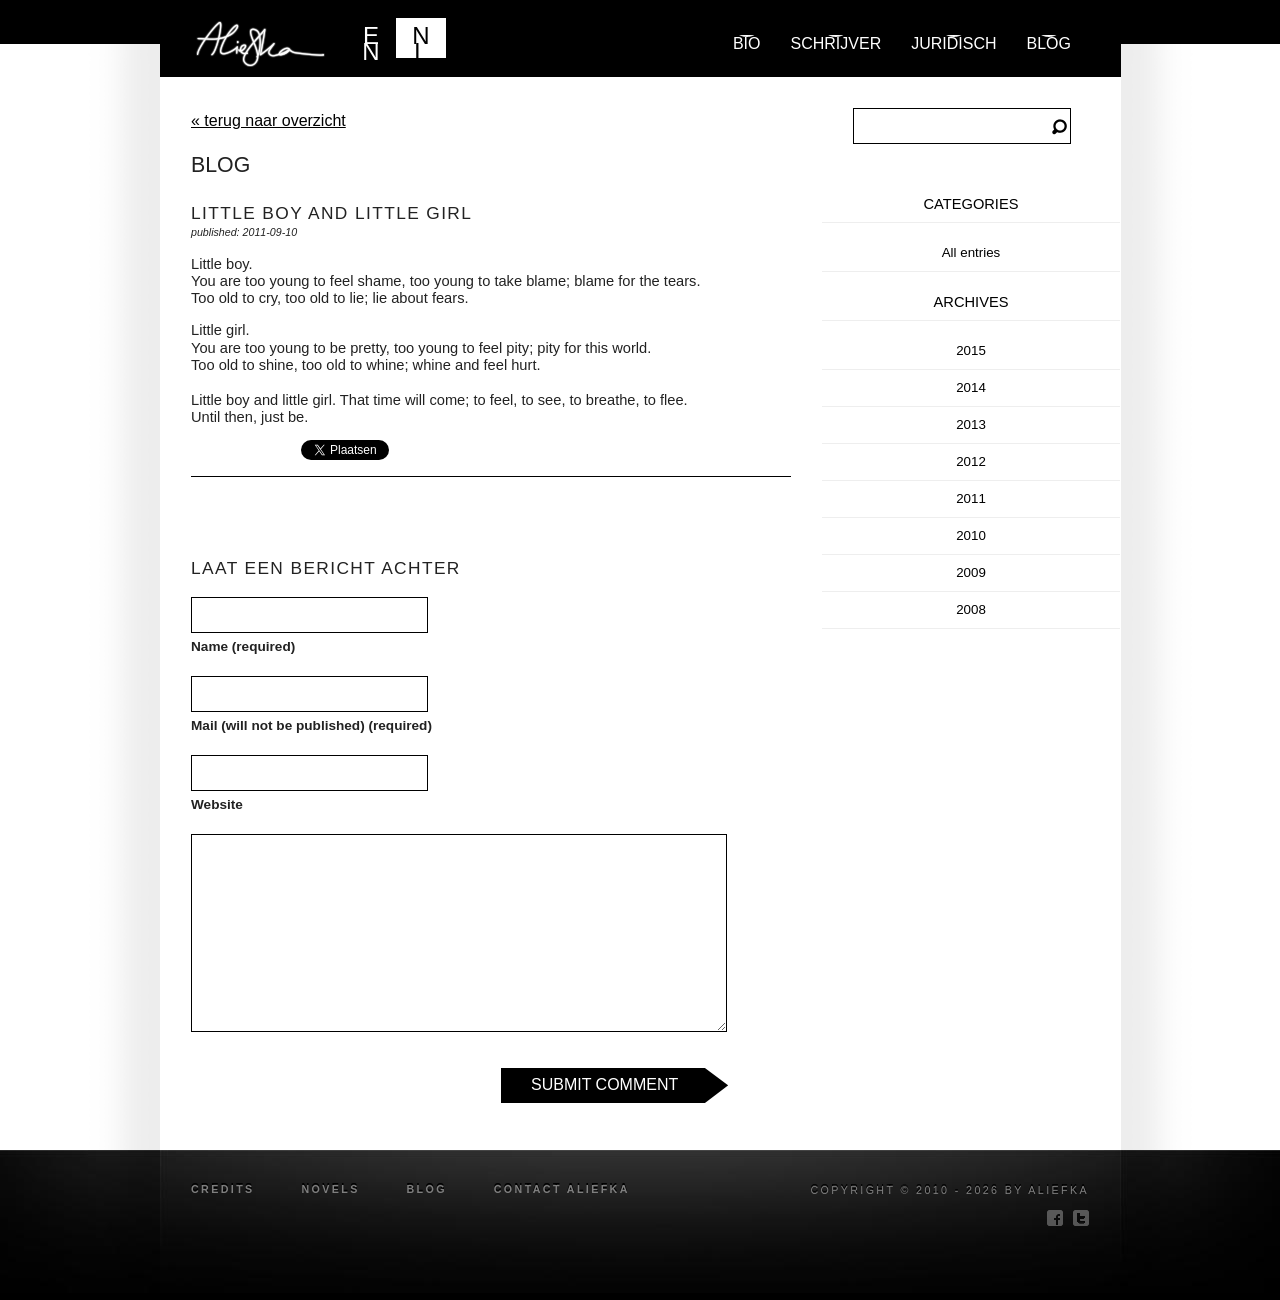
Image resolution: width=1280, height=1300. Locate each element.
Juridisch (953, 43)
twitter (1081, 1218)
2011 (971, 498)
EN (370, 40)
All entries (971, 252)
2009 (971, 572)
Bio (747, 43)
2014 (971, 387)
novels (330, 1189)
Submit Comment (604, 1084)
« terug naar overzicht (268, 120)
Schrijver (836, 43)
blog (1049, 43)
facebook (1055, 1218)
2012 (971, 461)
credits (223, 1189)
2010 (971, 535)
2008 (971, 609)
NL (420, 40)
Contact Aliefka (562, 1189)
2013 (971, 424)
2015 (971, 350)
